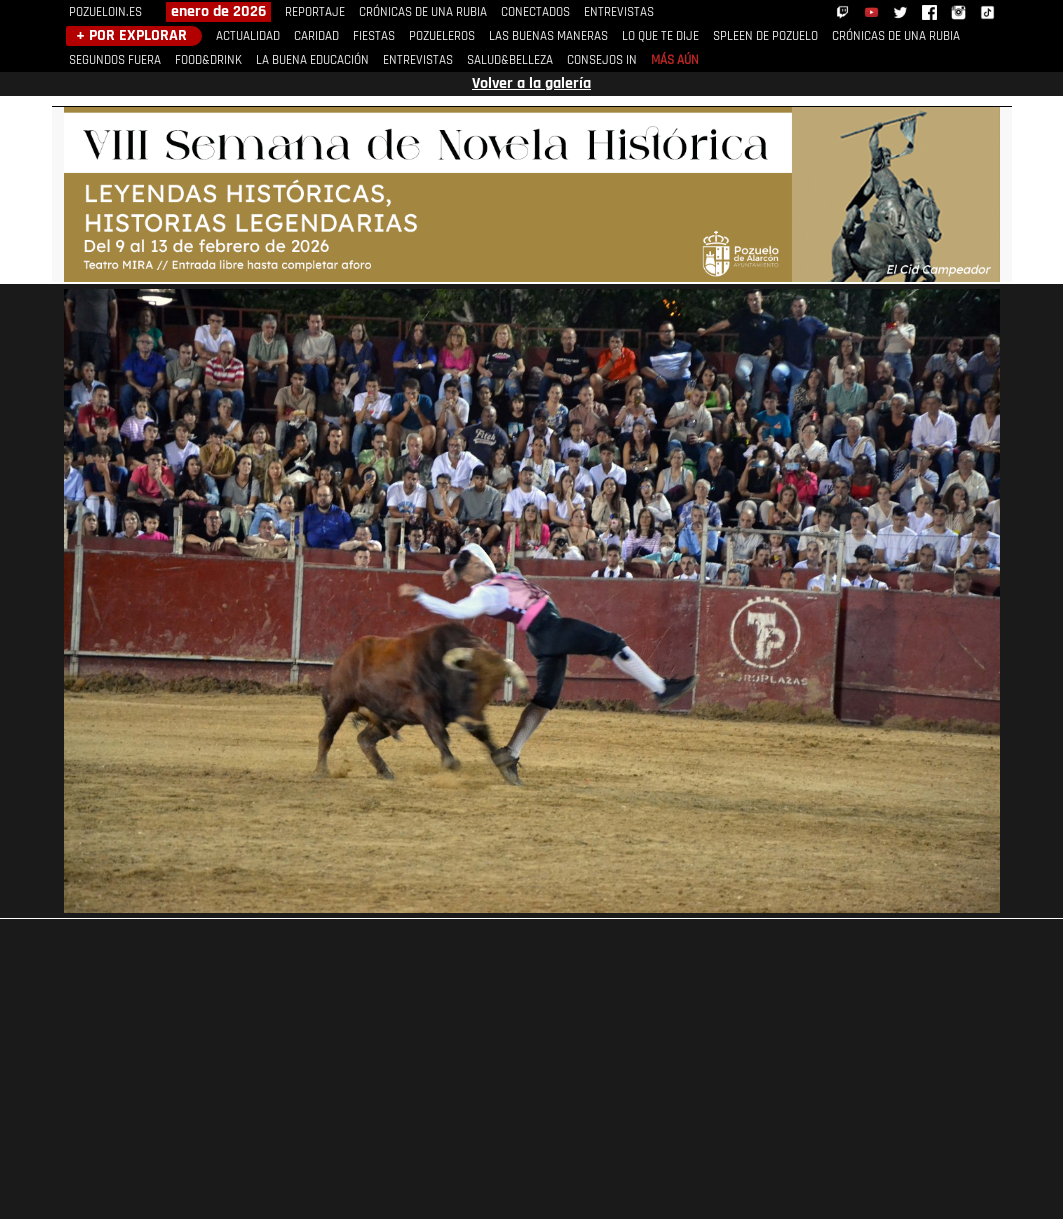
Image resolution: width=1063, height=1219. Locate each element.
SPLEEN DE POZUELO (765, 36)
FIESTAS (374, 36)
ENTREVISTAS (619, 12)
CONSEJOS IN (602, 60)
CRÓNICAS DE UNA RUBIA (423, 12)
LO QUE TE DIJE (660, 36)
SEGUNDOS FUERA (115, 60)
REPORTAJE (315, 12)
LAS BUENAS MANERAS (548, 36)
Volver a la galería (531, 84)
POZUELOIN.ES (105, 12)
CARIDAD (316, 36)
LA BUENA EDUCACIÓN (312, 60)
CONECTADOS (535, 12)
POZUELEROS (442, 36)
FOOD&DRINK (208, 60)
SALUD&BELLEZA (510, 60)
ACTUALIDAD (248, 36)
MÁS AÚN (675, 60)
